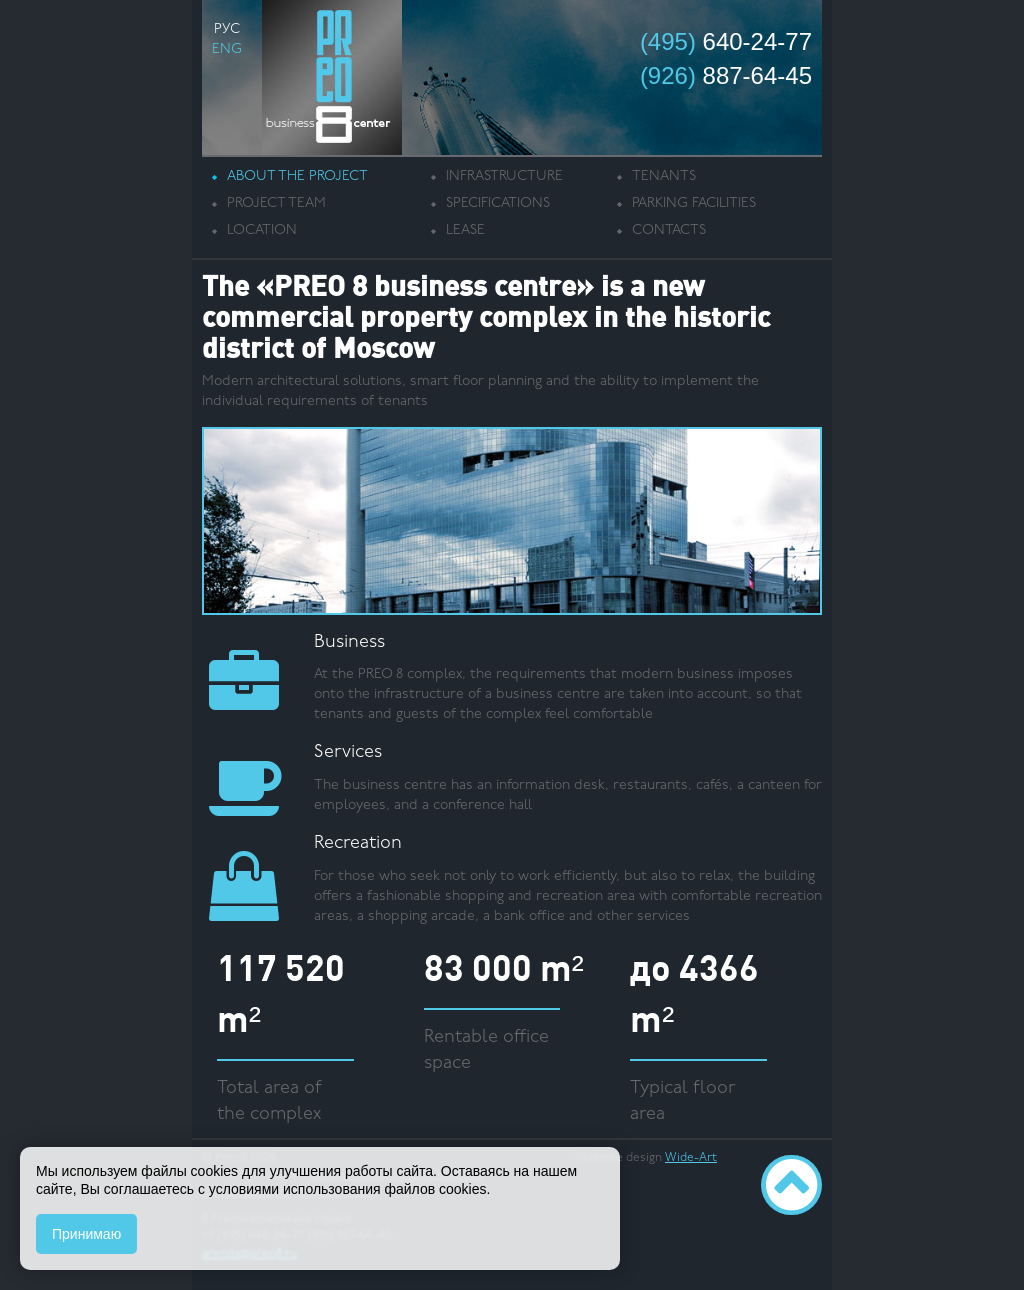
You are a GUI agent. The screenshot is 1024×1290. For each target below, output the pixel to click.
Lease (465, 230)
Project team (276, 203)
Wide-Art (691, 1158)
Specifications (498, 203)
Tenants (664, 176)
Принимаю (86, 1234)
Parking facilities (694, 203)
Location (262, 230)
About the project (297, 176)
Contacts (669, 230)
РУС (227, 29)
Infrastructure (504, 176)
